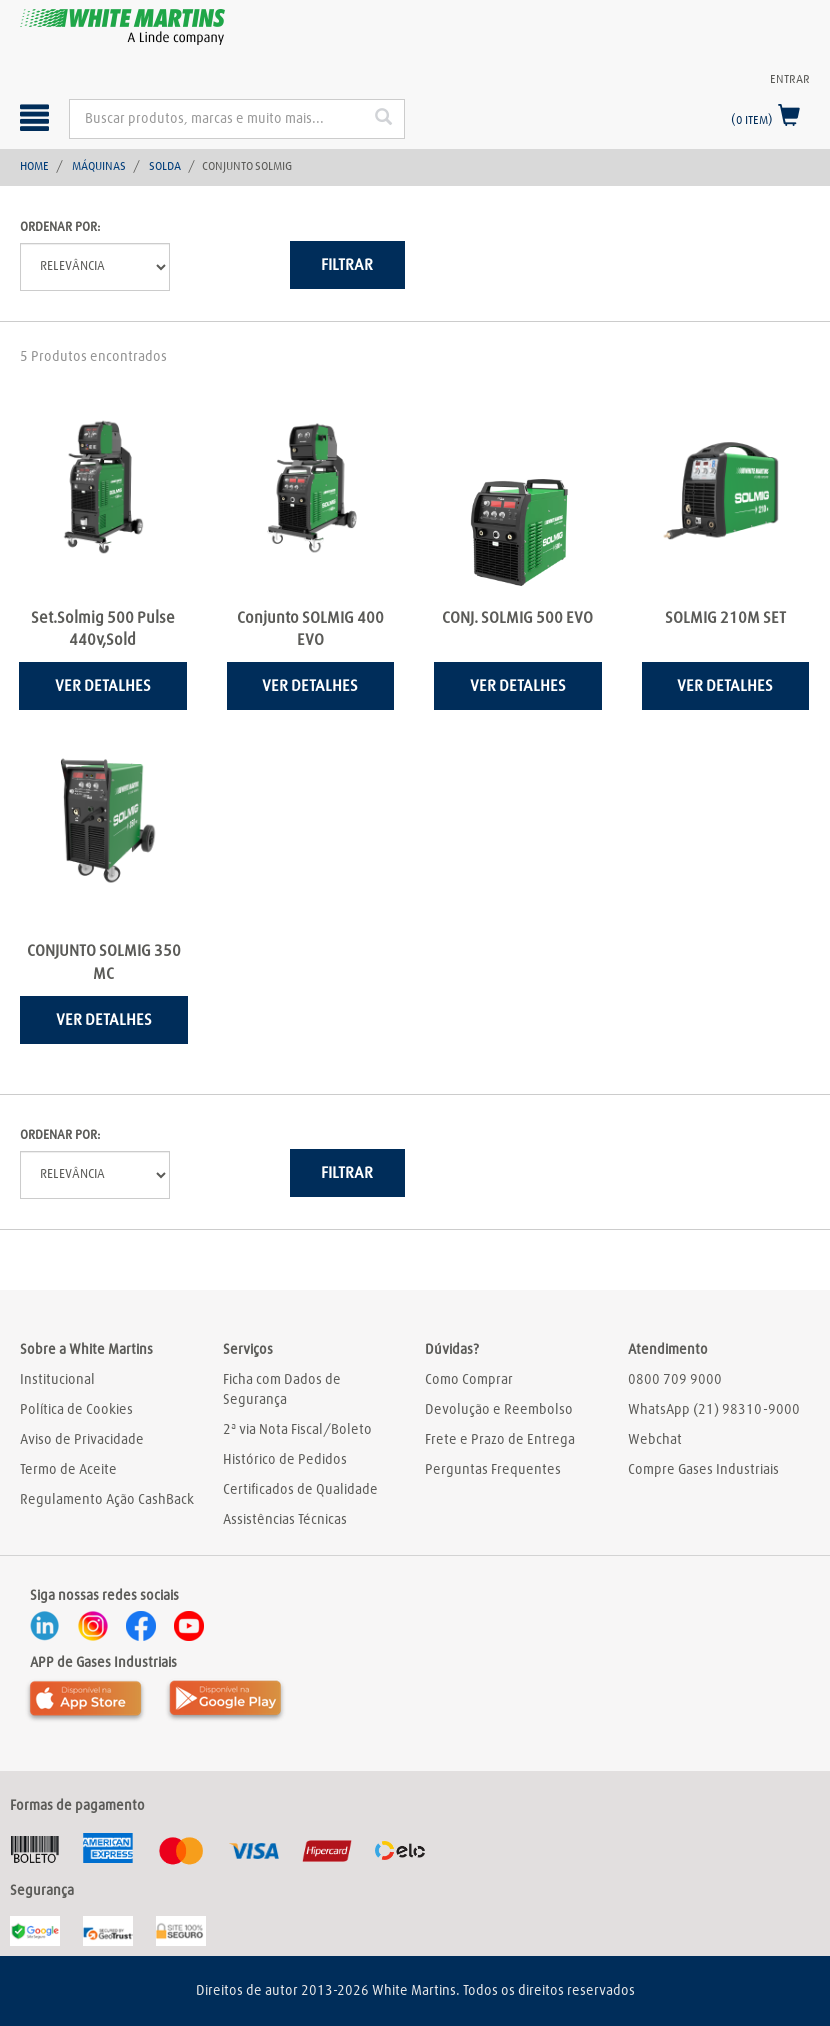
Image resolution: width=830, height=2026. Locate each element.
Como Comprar (469, 1380)
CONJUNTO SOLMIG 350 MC (104, 962)
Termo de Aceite (68, 1470)
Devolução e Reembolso (499, 1410)
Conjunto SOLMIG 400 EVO (310, 629)
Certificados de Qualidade (300, 1490)
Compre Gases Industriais (703, 1470)
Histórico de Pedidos (285, 1460)
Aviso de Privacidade (82, 1440)
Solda (165, 167)
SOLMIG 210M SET (725, 618)
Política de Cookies (76, 1410)
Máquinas (99, 167)
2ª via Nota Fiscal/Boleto (297, 1430)
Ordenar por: (60, 227)
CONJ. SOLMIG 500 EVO (517, 618)
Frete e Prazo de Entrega (500, 1440)
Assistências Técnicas (285, 1520)
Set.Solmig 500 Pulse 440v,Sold (103, 629)
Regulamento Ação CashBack (107, 1500)
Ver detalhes (103, 686)
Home (34, 167)
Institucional (57, 1380)
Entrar (790, 80)
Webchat (655, 1440)
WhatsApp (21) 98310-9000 (714, 1410)
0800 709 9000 (675, 1380)
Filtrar (347, 265)
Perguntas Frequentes (493, 1470)
